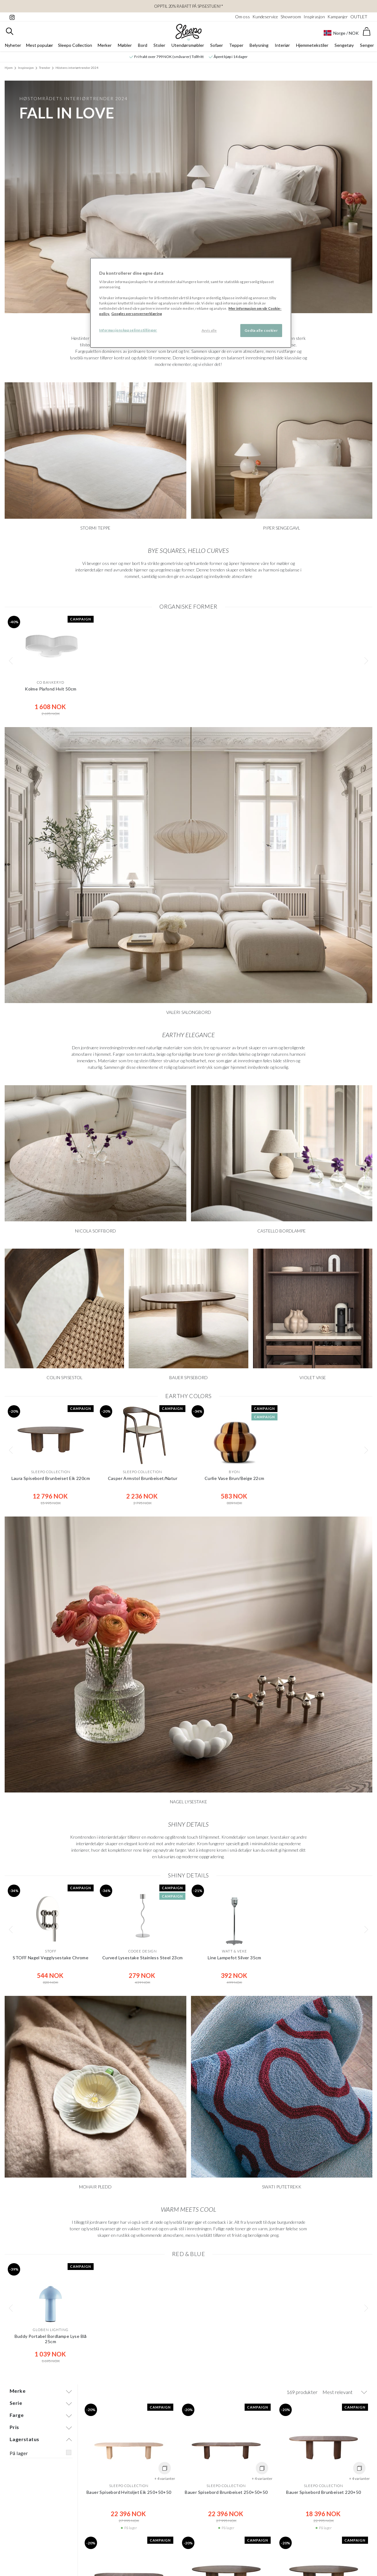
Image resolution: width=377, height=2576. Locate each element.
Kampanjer (337, 16)
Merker (105, 45)
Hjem (9, 68)
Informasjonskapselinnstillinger (128, 330)
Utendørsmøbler (187, 45)
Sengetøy (344, 45)
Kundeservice (265, 16)
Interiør (282, 45)
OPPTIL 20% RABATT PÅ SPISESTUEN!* (188, 6)
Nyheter (13, 45)
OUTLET (358, 16)
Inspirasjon (314, 16)
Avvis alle (209, 330)
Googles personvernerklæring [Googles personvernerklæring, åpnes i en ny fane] (136, 314)
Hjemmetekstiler (312, 45)
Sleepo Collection (75, 45)
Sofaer (216, 45)
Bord (142, 45)
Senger (367, 45)
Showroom (291, 16)
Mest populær (39, 45)
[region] (190, 303)
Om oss (242, 16)
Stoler (159, 45)
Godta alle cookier (261, 330)
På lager (19, 2453)
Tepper (236, 45)
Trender (44, 68)
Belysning (259, 45)
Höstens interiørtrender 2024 (76, 68)
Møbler (125, 45)
